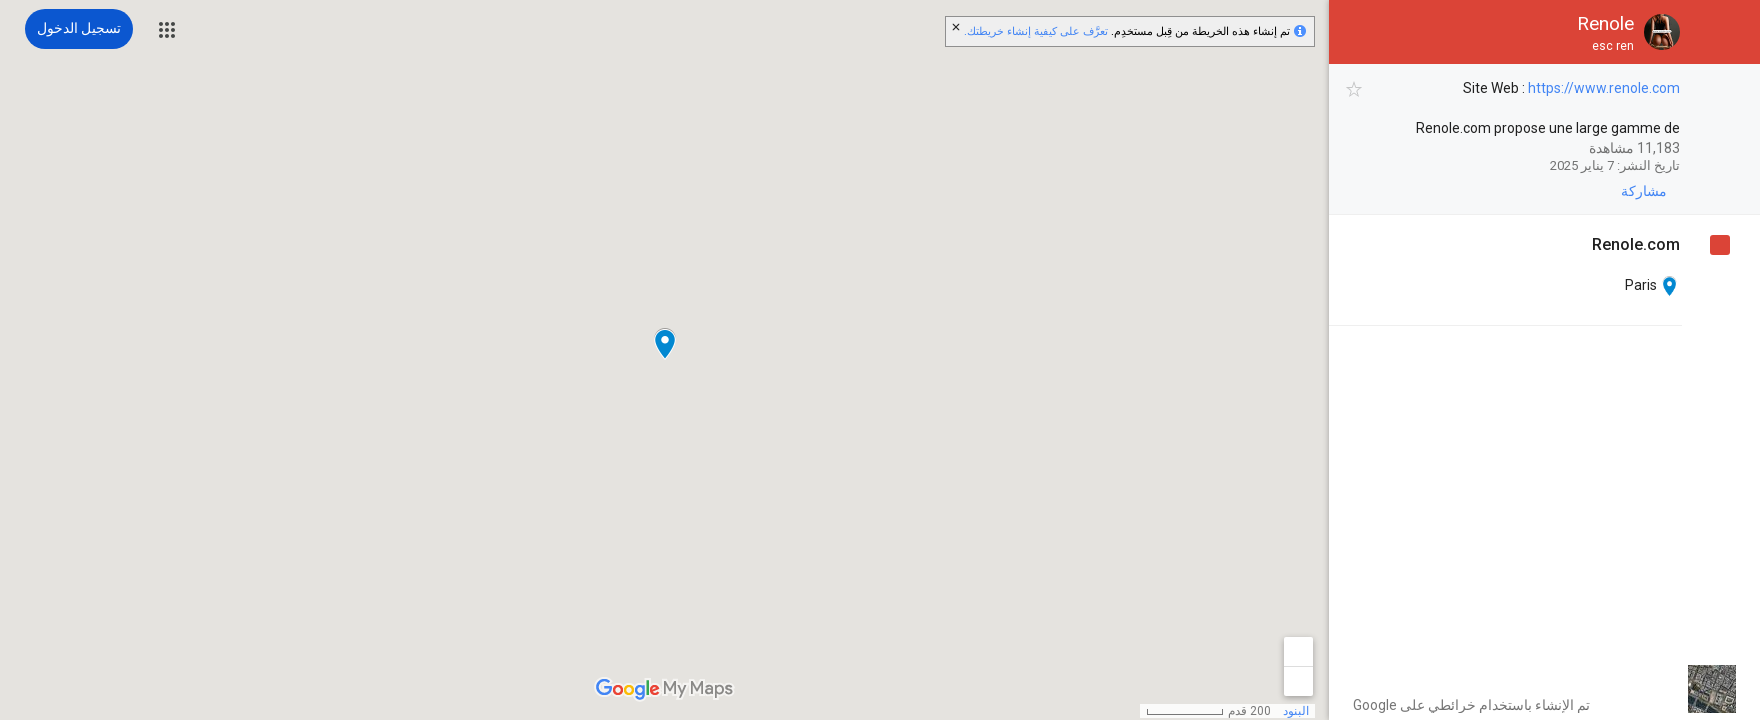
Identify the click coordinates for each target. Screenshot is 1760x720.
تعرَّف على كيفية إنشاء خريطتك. (1036, 31)
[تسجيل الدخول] (79, 29)
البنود (1296, 711)
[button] (167, 30)
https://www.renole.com (1604, 88)
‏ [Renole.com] (1636, 244)
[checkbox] (1354, 89)
